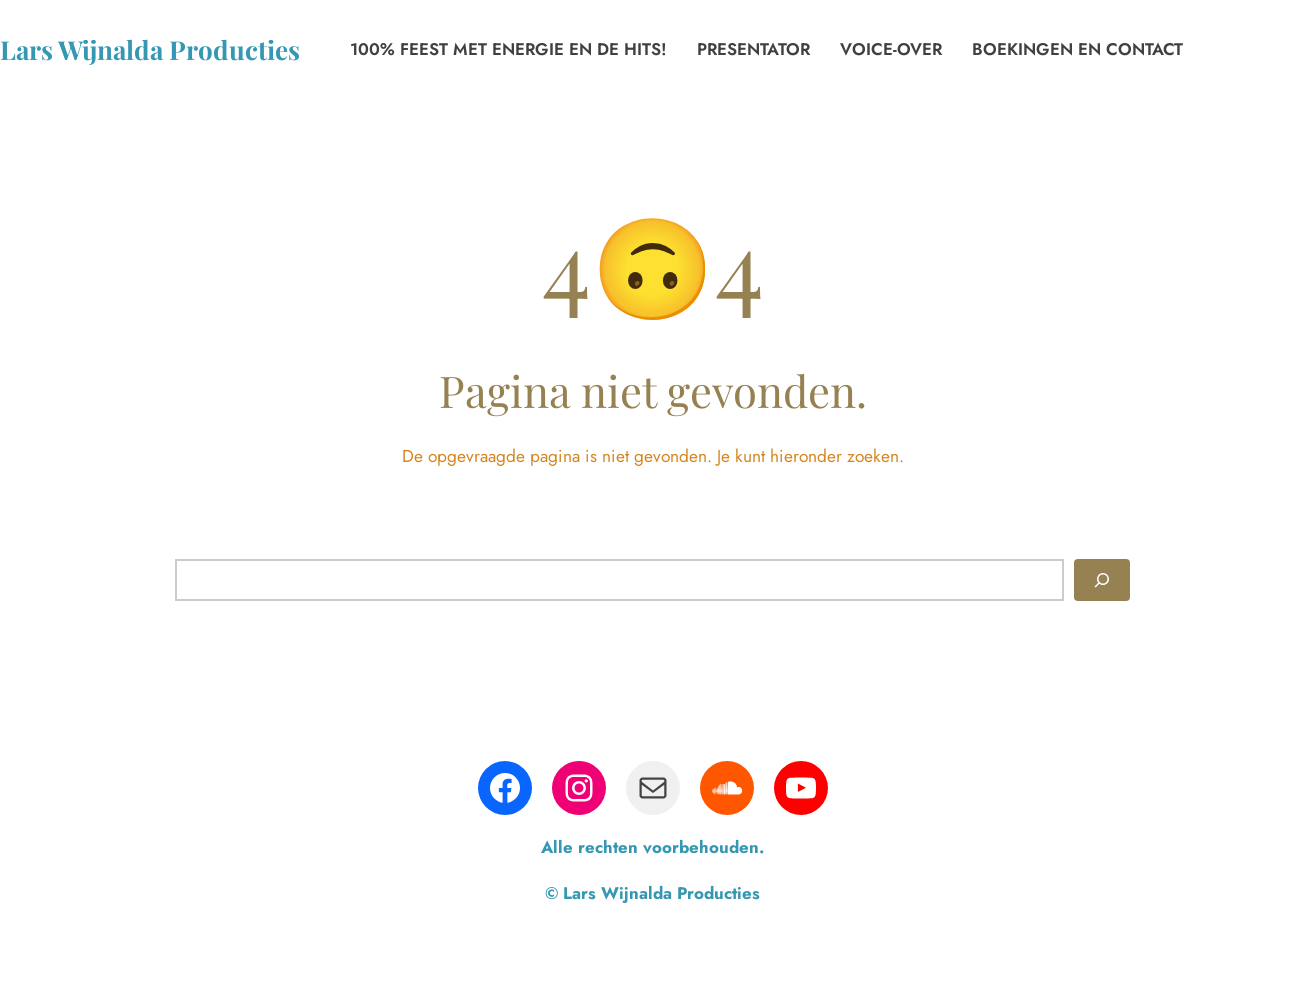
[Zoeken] (1102, 580)
